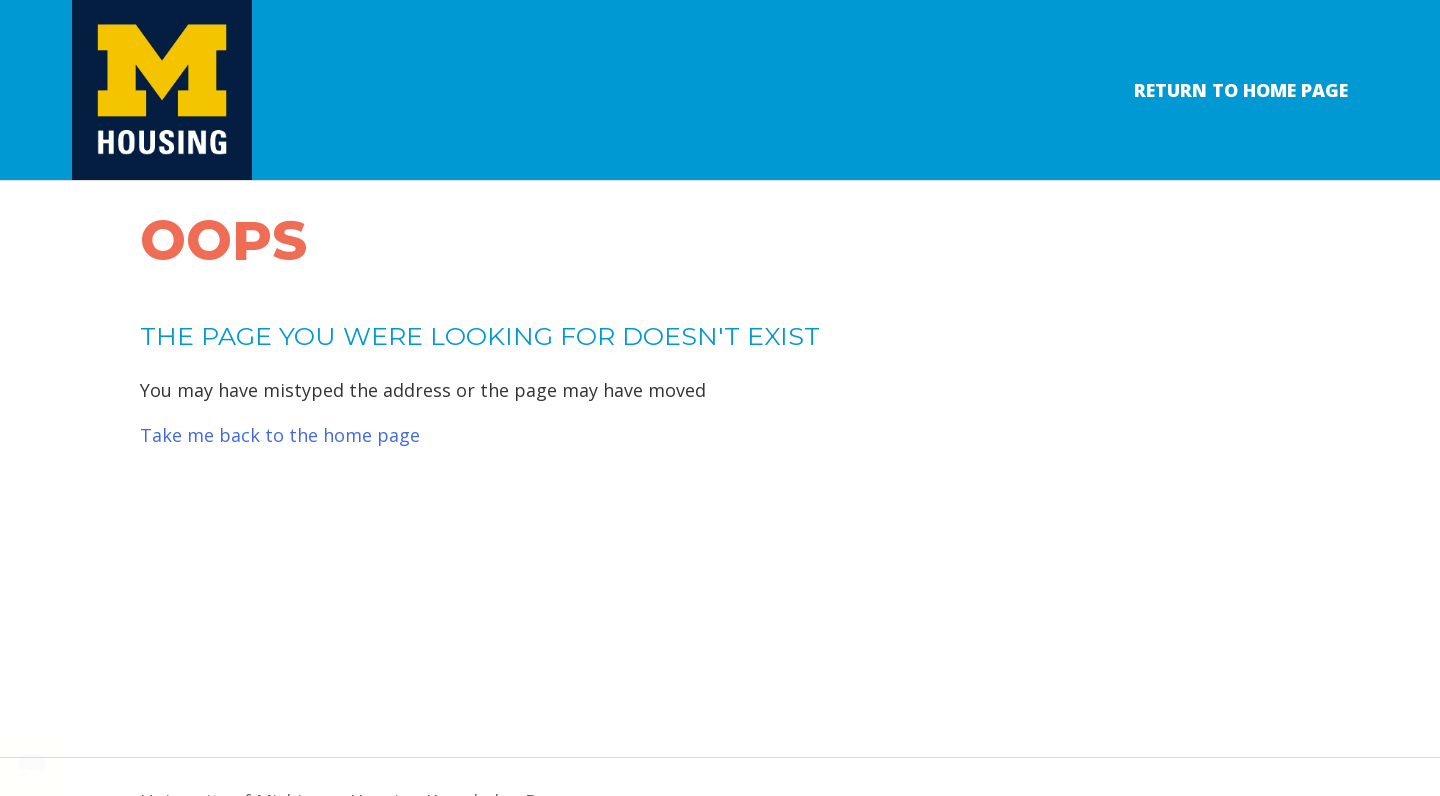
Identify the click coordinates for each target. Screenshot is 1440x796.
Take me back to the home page (280, 435)
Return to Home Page (1241, 90)
